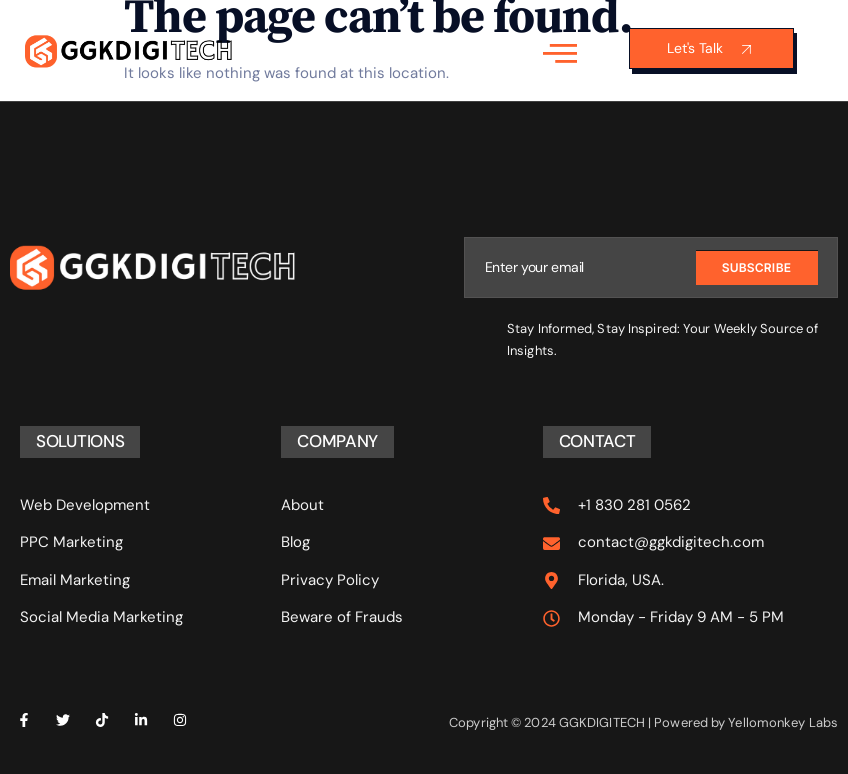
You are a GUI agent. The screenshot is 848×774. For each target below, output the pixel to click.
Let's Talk (711, 49)
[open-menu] (560, 52)
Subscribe (757, 266)
